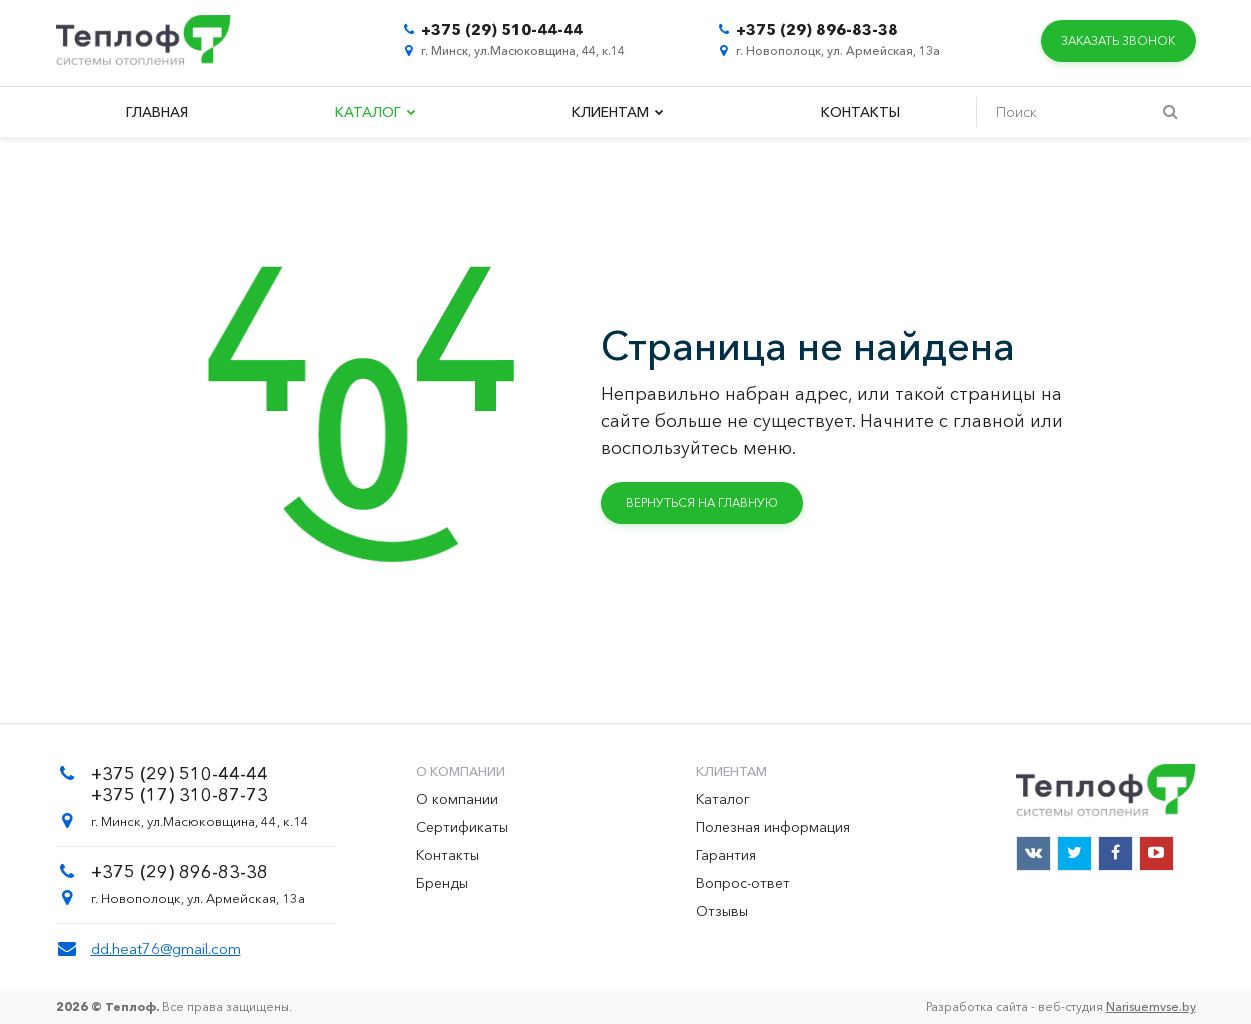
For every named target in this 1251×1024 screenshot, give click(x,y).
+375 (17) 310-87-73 (179, 795)
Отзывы (722, 911)
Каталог (375, 112)
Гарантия (726, 855)
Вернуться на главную (702, 502)
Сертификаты (462, 827)
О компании (457, 799)
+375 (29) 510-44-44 (502, 29)
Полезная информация (773, 827)
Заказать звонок (1118, 40)
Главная (157, 112)
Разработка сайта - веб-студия (1061, 1006)
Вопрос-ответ (743, 883)
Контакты (860, 112)
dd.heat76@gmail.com (166, 948)
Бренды (442, 883)
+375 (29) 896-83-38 (817, 29)
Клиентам (618, 112)
